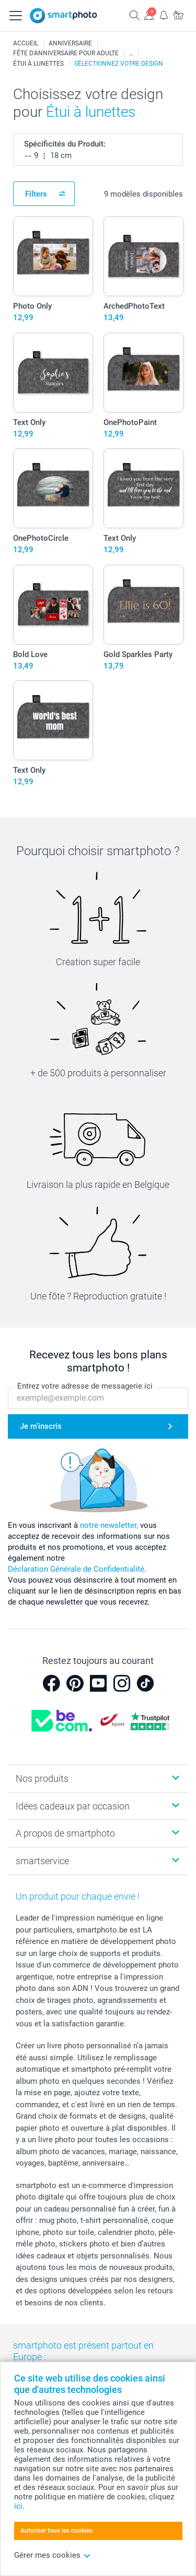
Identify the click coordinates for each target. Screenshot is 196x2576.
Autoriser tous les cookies (56, 2530)
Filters (36, 194)
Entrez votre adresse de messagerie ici (85, 1386)
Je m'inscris (41, 1426)
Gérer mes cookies (52, 2555)
